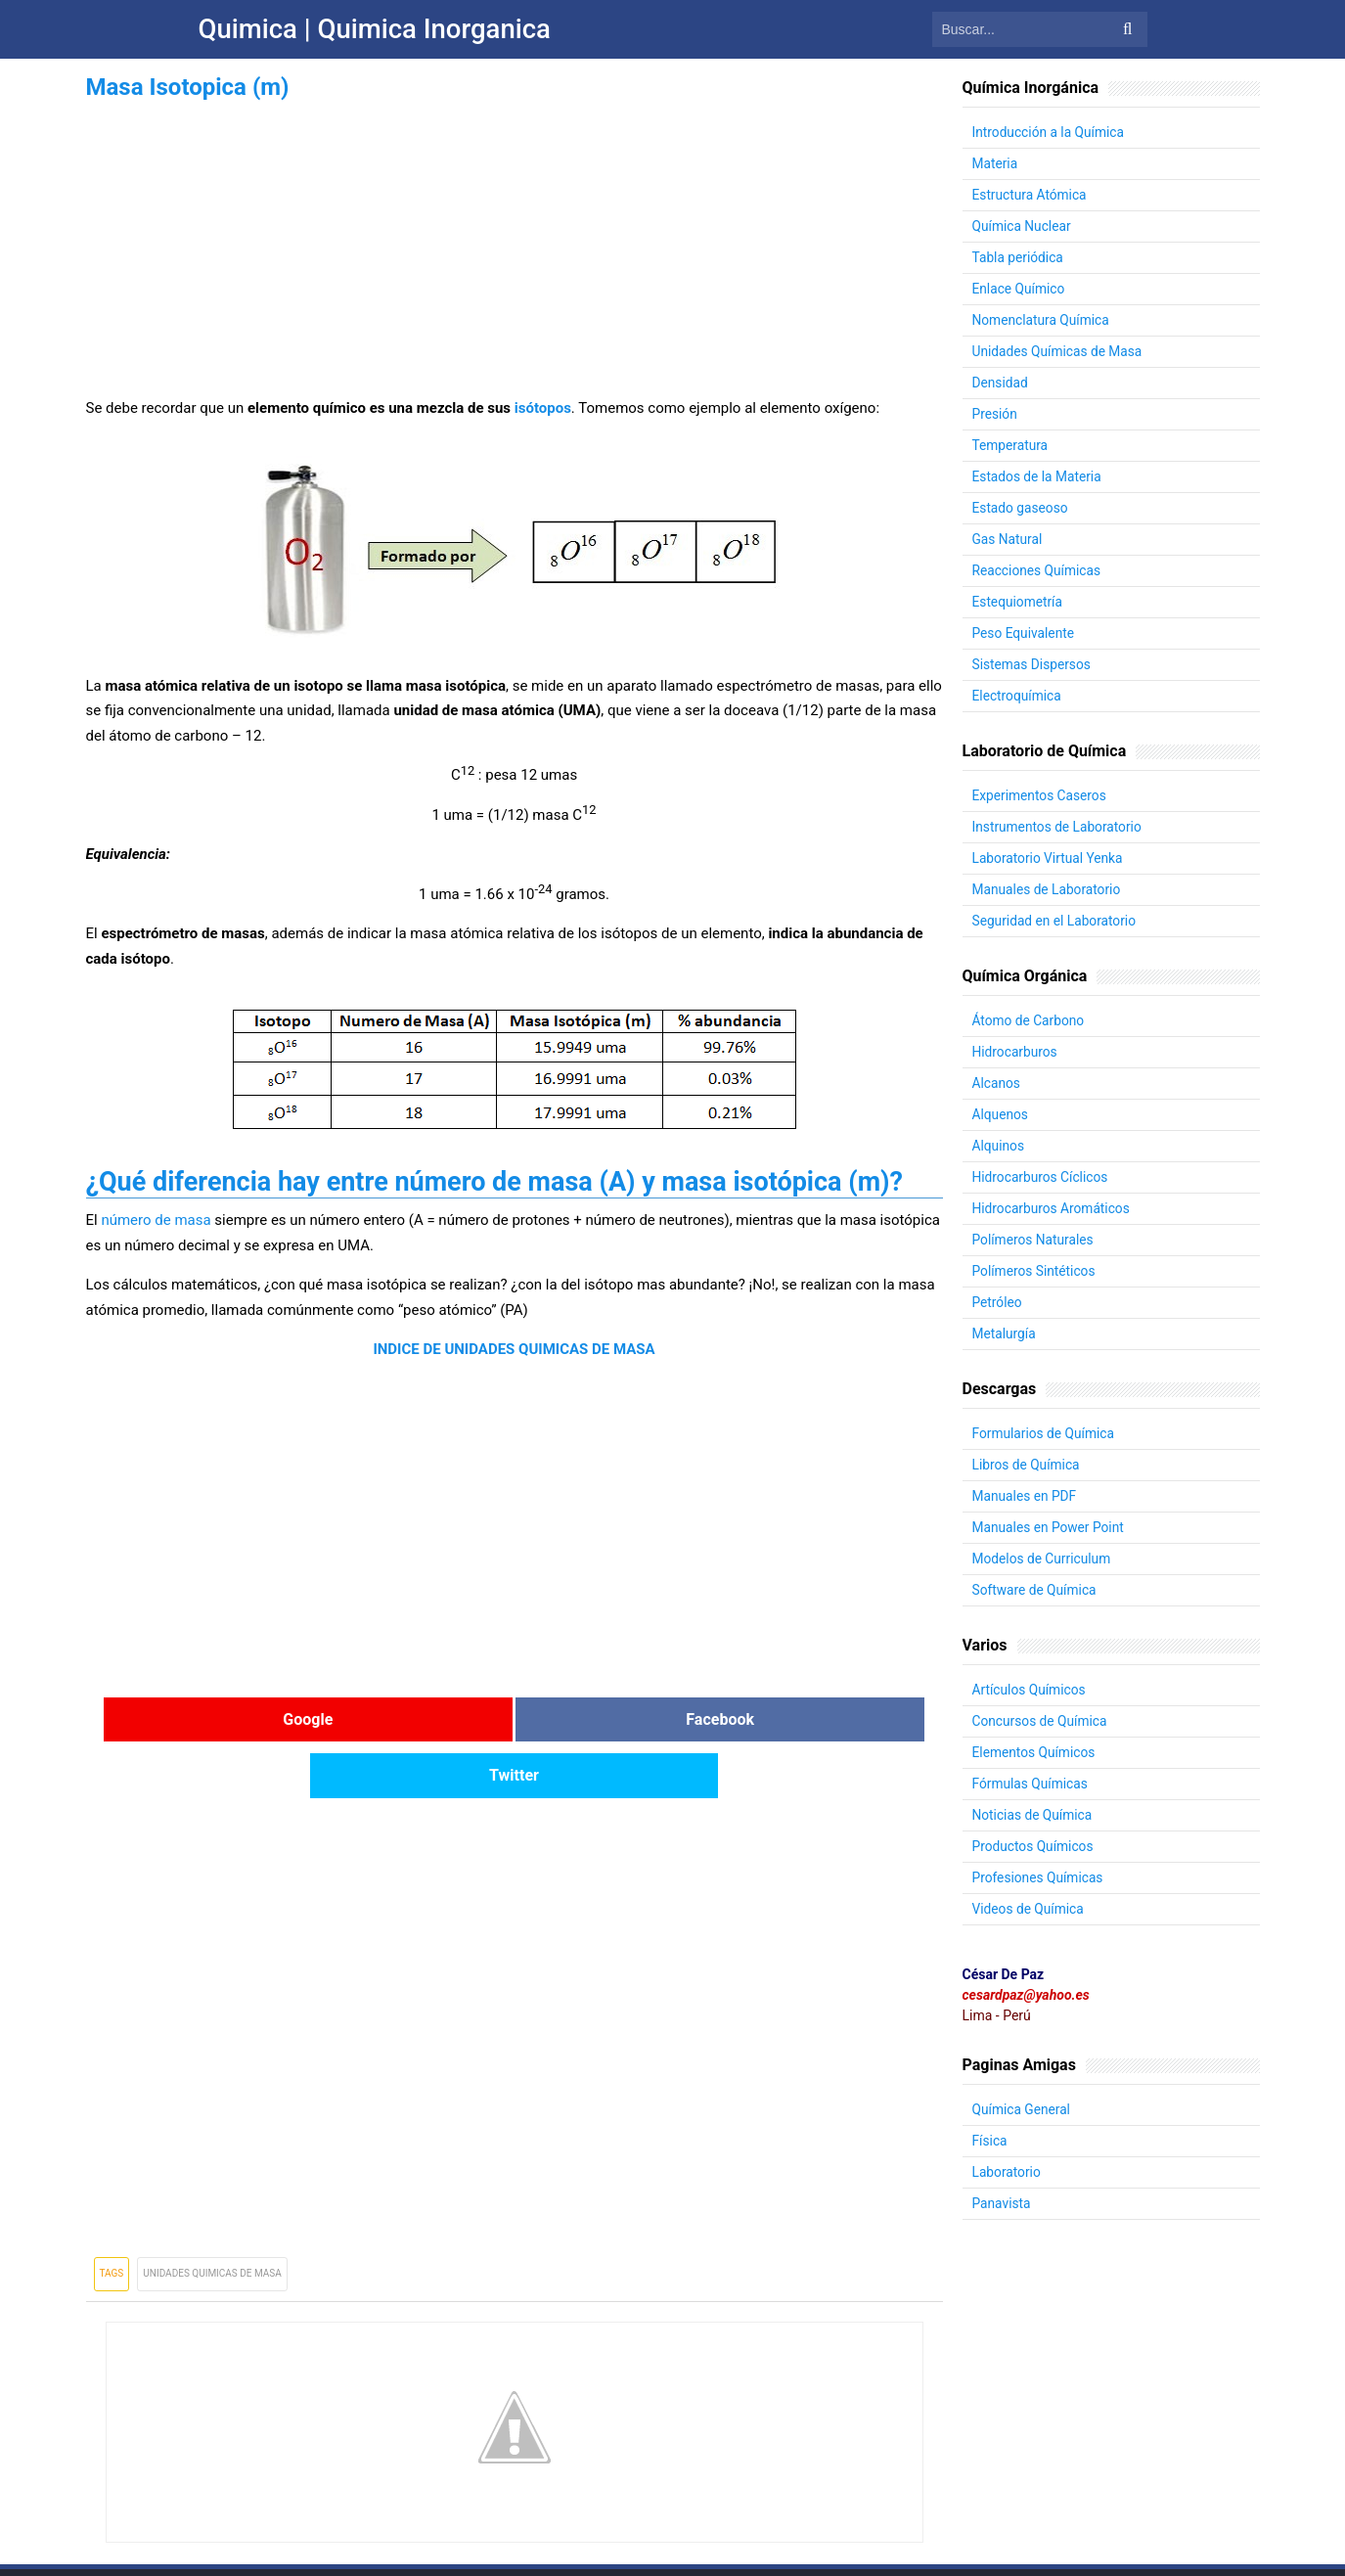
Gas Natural (1008, 539)
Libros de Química (1027, 1464)
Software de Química (1035, 1590)
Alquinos (999, 1145)
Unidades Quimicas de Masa (212, 2217)
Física (990, 2140)
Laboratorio (1007, 2172)
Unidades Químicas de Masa (1058, 351)
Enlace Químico (1019, 288)
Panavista (1002, 2203)
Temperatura (1011, 445)
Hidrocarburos (1015, 1052)
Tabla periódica (1018, 257)
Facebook (514, 1719)
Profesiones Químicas (1039, 1877)
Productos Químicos (1034, 1846)
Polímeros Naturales (1034, 1239)
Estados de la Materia (1038, 476)
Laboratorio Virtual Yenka (1049, 858)
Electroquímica (1017, 695)
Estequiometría (1018, 602)
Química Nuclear (1022, 226)
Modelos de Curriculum (1043, 1558)
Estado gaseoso (1021, 508)
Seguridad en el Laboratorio (1056, 920)
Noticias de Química (1033, 1815)
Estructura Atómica (1030, 195)
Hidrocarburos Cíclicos (1041, 1177)
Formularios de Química (1044, 1433)
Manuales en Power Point (1049, 1527)
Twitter (800, 1719)
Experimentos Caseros (1040, 795)
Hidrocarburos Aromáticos (1053, 1208)
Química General (1022, 2109)
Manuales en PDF (1025, 1496)
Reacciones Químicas (1037, 570)
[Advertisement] (514, 242)
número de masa (155, 1220)
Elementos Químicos (1035, 1752)
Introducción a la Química (1050, 132)
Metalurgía (1005, 1333)
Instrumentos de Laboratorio (1058, 827)
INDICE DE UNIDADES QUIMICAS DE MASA (513, 1349)
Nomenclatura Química (1042, 320)
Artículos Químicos (1030, 1689)
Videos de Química (1029, 1909)
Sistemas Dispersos (1033, 664)
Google (228, 1719)
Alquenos (1001, 1114)
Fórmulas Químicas (1031, 1783)
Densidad (1000, 382)
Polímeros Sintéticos (1035, 1271)
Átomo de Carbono (1029, 1020)
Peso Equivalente (1024, 633)
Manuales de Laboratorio (1048, 889)
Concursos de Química (1041, 1721)
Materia (995, 163)
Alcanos (996, 1083)
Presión (995, 414)
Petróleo (997, 1302)
